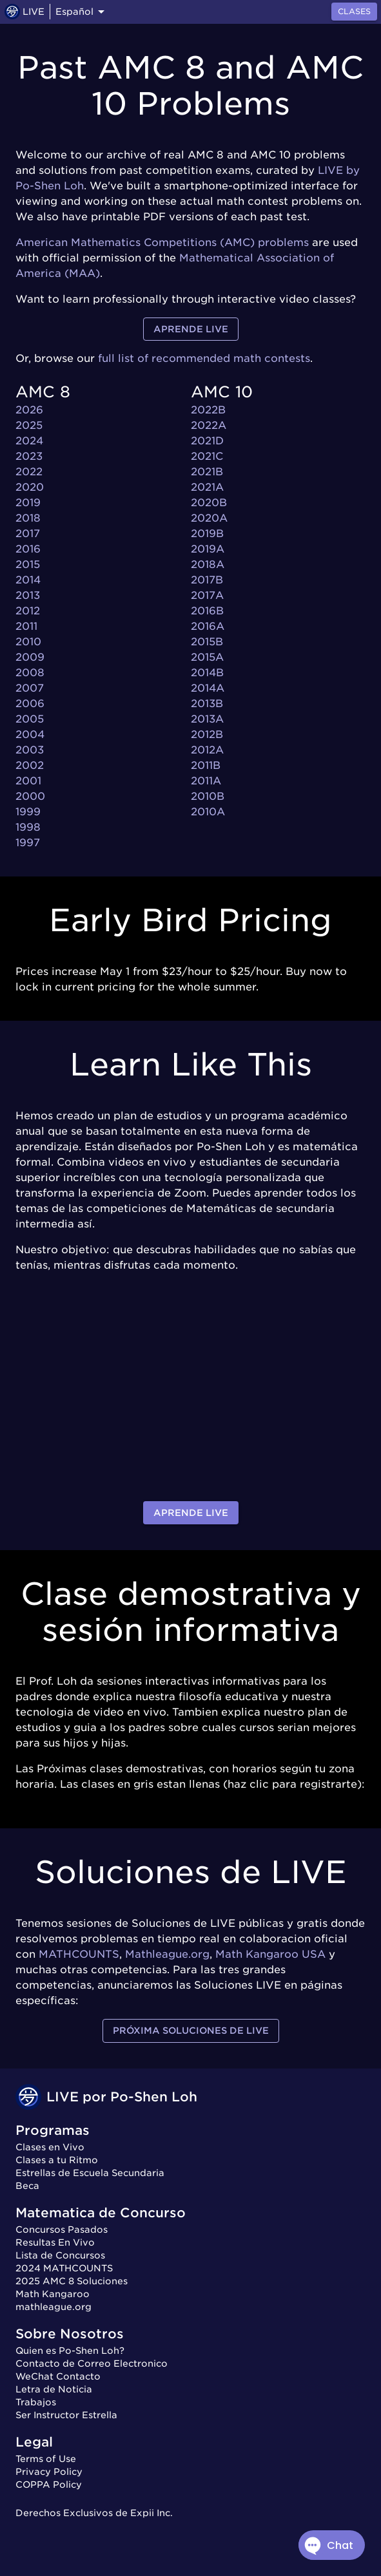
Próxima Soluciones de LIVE (190, 2031)
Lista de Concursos (60, 2255)
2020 (29, 487)
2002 (29, 765)
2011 (26, 626)
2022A (208, 425)
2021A (207, 487)
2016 (28, 549)
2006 (29, 703)
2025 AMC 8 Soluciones (71, 2281)
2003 (29, 750)
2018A (207, 564)
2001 (28, 781)
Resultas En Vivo (55, 2242)
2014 (28, 580)
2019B (207, 533)
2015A (207, 657)
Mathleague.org (167, 1954)
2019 (28, 503)
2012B (207, 734)
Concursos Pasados (61, 2229)
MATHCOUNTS (79, 1954)
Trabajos (35, 2402)
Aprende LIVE (191, 329)
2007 (29, 688)
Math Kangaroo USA (270, 1954)
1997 (27, 843)
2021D (207, 441)
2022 (29, 472)
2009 (29, 657)
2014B (207, 673)
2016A (207, 626)
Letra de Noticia (53, 2389)
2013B (207, 703)
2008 (29, 673)
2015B (207, 642)
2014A (207, 688)
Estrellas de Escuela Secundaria (89, 2173)
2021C (207, 456)
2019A (207, 549)
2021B (207, 472)
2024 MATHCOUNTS (64, 2268)
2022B (208, 410)
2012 (27, 611)
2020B (209, 503)
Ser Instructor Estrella (66, 2415)
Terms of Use (45, 2459)
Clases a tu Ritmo (56, 2160)
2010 (28, 642)
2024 (29, 441)
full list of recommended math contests (204, 358)
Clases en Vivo (49, 2147)
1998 (28, 827)
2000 (30, 796)
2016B (207, 611)
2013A (207, 719)
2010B (207, 796)
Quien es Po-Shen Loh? (69, 2350)
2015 (27, 564)
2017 (27, 533)
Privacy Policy (49, 2472)
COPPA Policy (48, 2484)
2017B (207, 580)
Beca (27, 2186)
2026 (29, 410)
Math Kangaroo (52, 2294)
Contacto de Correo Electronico (91, 2363)
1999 (28, 812)
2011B (205, 765)
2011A (206, 781)
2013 (27, 595)
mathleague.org (53, 2307)
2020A (209, 518)
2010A (208, 812)
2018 (28, 518)
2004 (29, 734)
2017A (207, 595)
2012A (207, 750)
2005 (29, 719)
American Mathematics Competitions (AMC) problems (162, 242)
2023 (29, 456)
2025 (29, 425)
